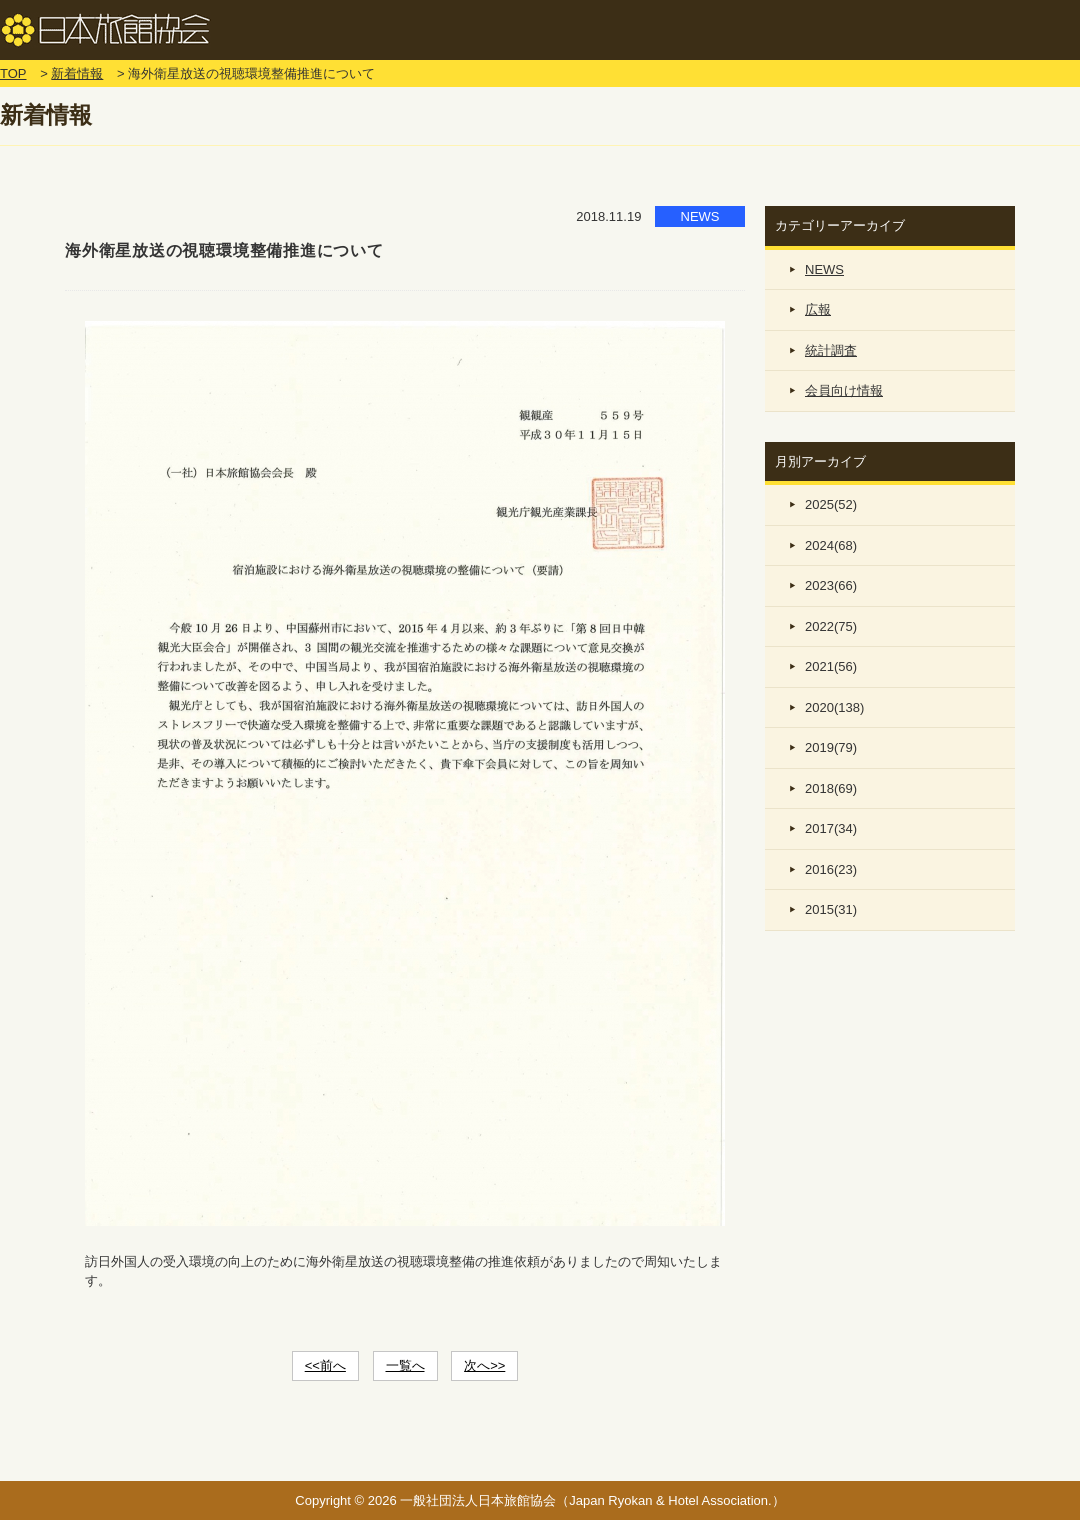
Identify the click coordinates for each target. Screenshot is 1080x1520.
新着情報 (77, 73)
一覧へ (405, 1365)
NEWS (824, 269)
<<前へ (325, 1365)
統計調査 (831, 350)
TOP (13, 73)
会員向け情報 (844, 390)
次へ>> (484, 1365)
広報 (818, 309)
